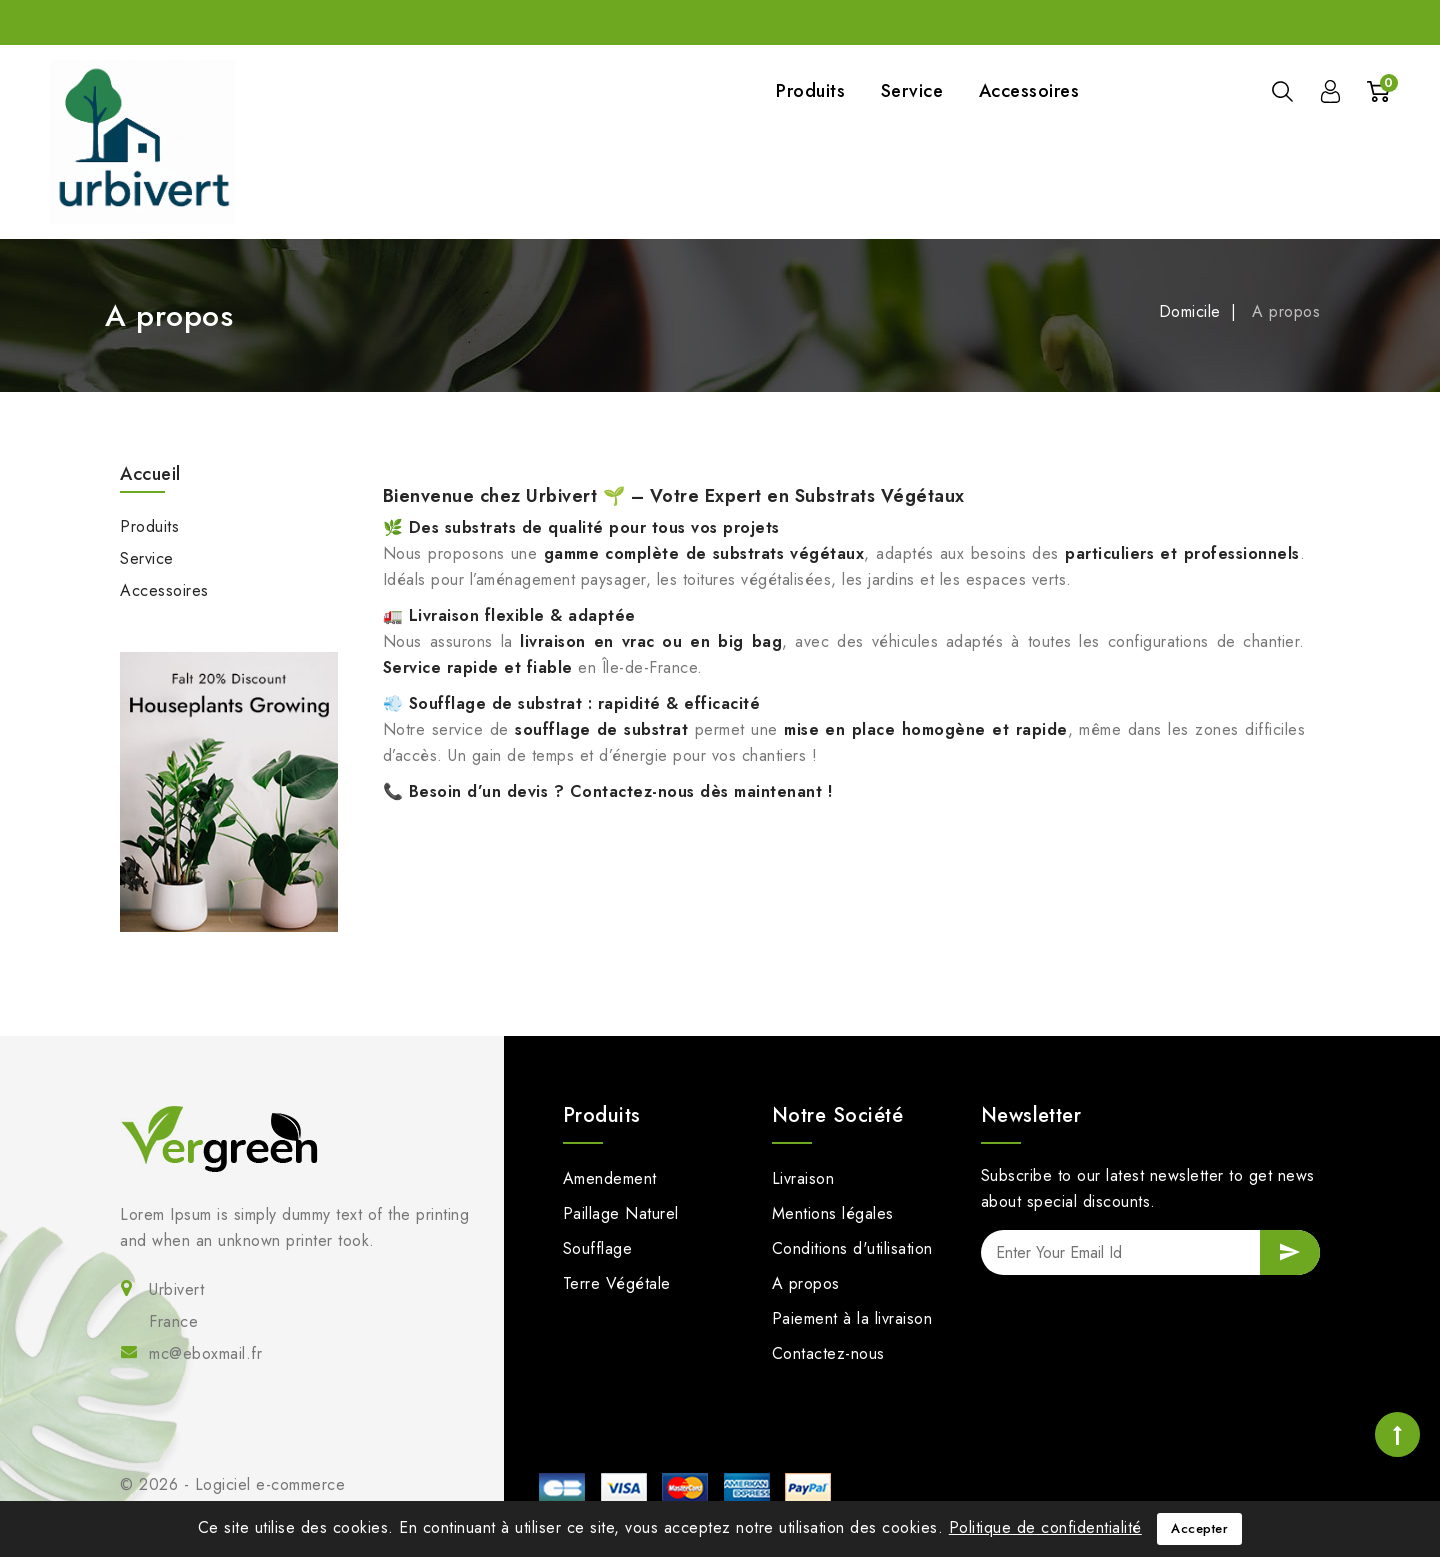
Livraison (803, 1178)
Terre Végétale (617, 1283)
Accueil (150, 474)
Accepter (1199, 1528)
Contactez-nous (828, 1353)
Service (912, 91)
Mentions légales (833, 1213)
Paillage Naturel (621, 1213)
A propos (806, 1283)
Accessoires (1029, 91)
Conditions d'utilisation (852, 1248)
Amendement (610, 1178)
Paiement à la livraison (852, 1318)
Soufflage (598, 1248)
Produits (810, 91)
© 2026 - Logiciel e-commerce (232, 1484)
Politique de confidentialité (1045, 1527)
